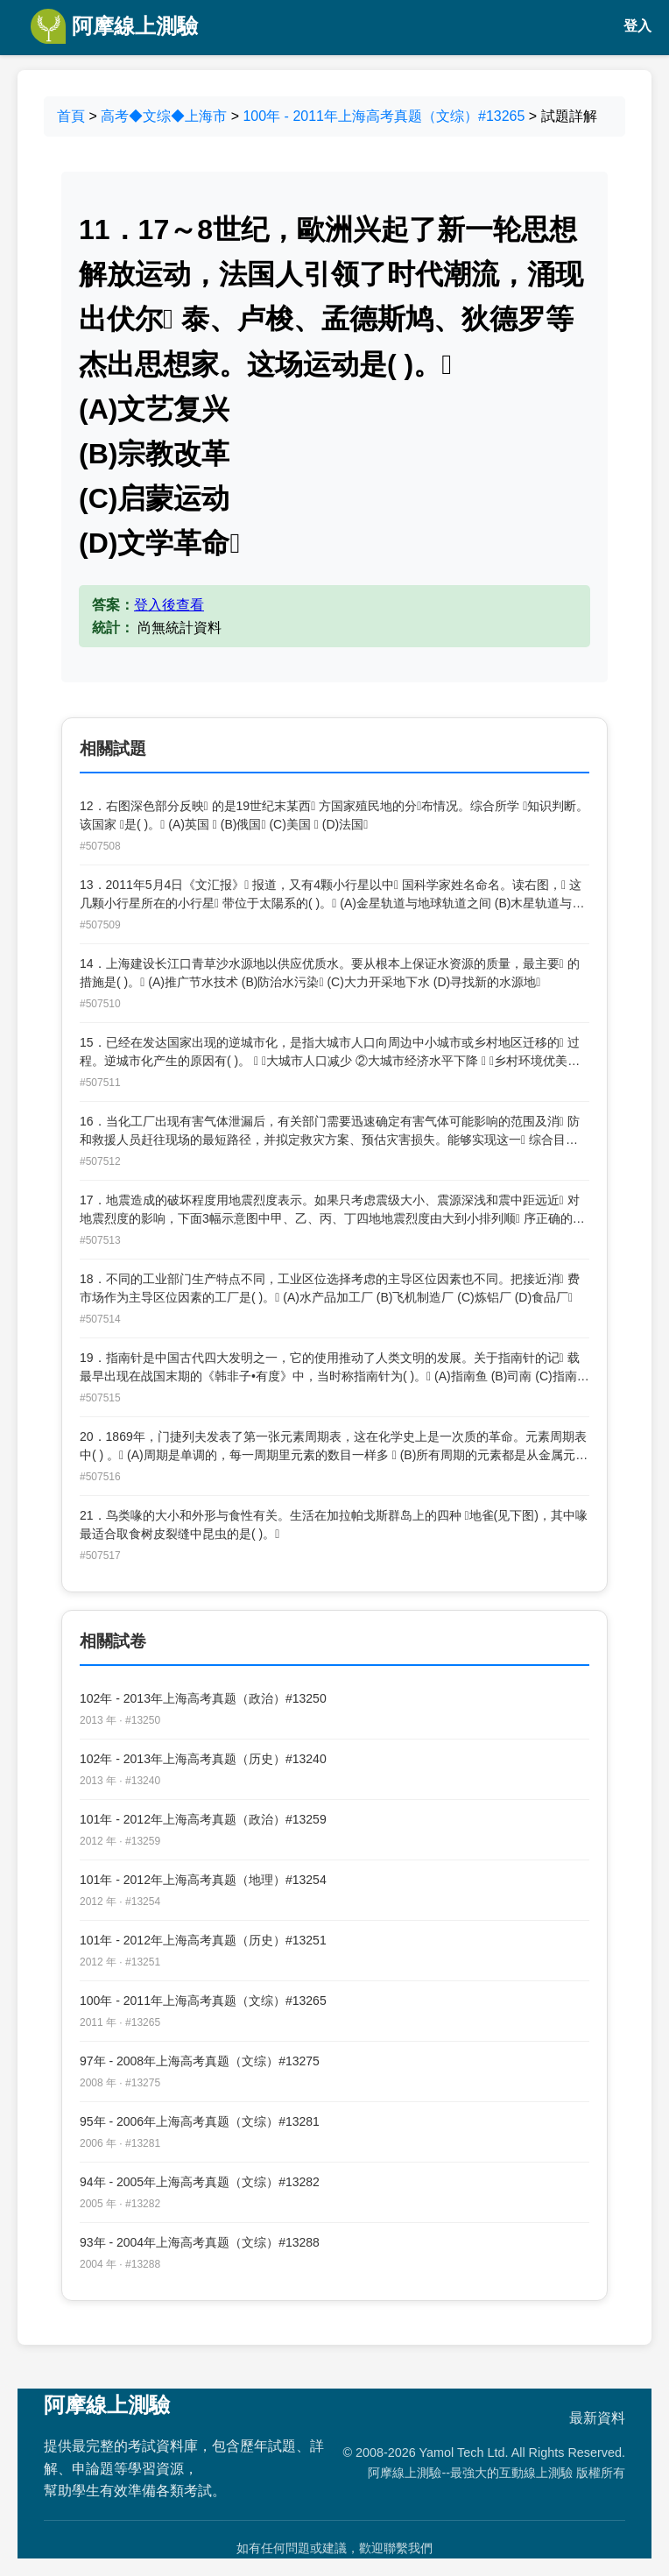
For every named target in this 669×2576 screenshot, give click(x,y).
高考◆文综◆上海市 (164, 116)
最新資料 (597, 2417)
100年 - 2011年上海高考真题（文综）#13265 (384, 116)
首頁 (71, 116)
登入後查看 (169, 604)
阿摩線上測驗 (114, 26)
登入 (637, 25)
